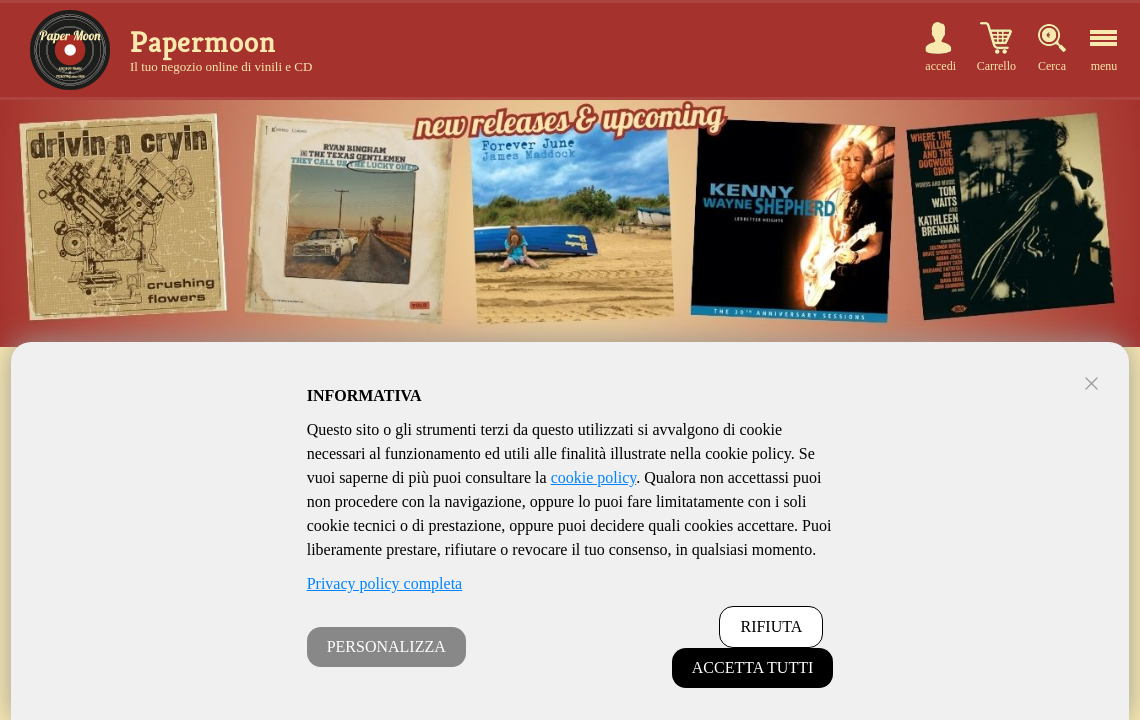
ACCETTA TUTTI (753, 667)
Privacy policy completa (385, 583)
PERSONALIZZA (386, 646)
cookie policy (594, 477)
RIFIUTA (771, 626)
